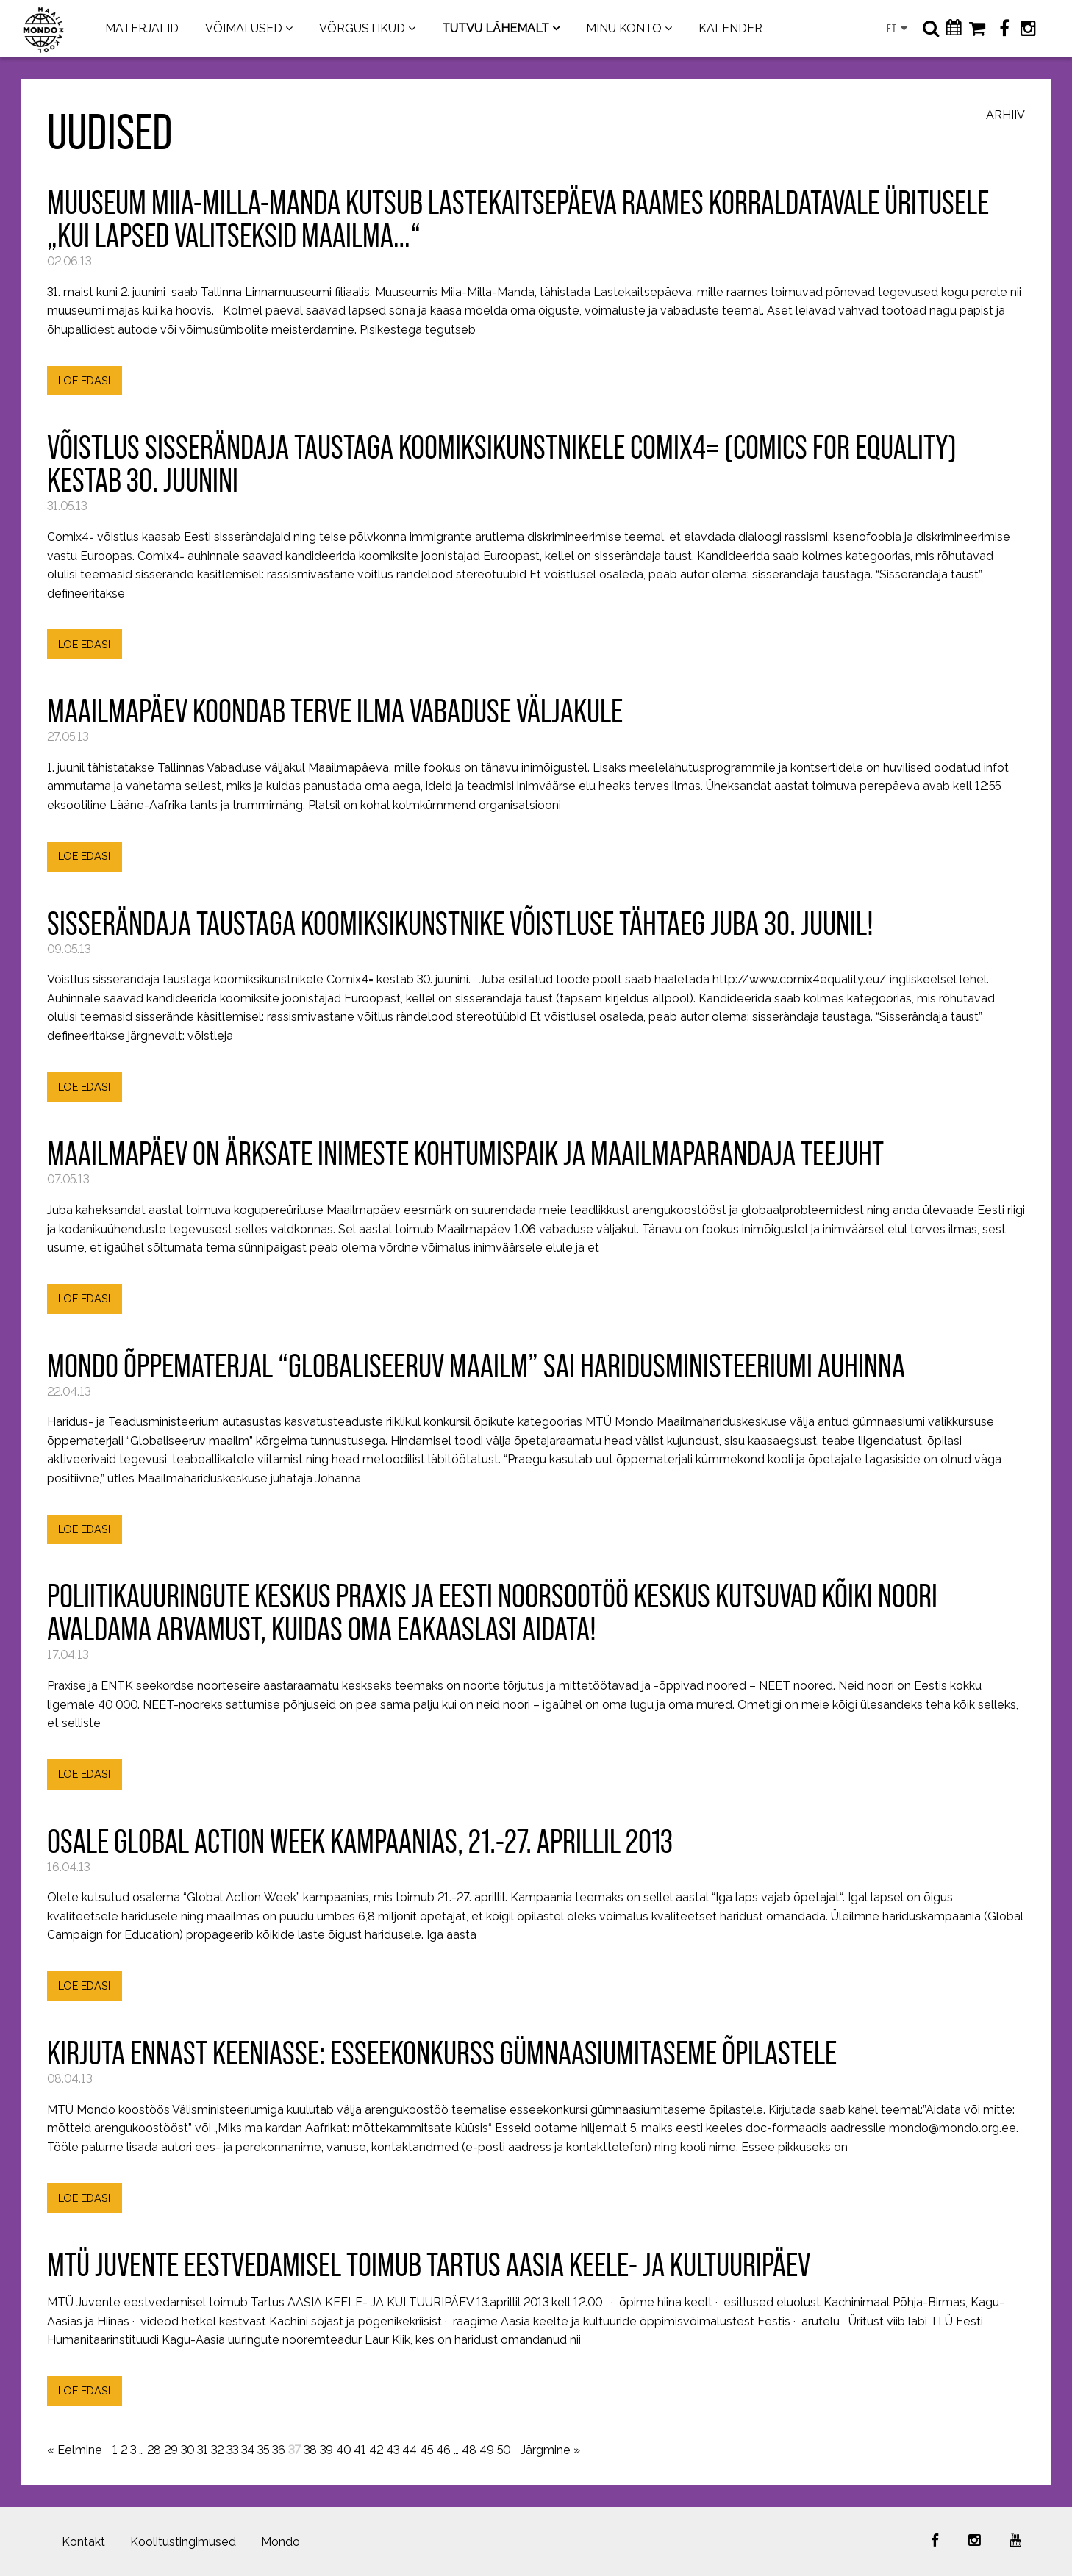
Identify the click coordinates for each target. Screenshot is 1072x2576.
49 (486, 2450)
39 (326, 2450)
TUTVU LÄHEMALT (495, 28)
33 (232, 2450)
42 (376, 2450)
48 (469, 2450)
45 (426, 2450)
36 (278, 2450)
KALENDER (730, 28)
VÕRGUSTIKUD (362, 28)
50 (503, 2450)
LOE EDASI (84, 380)
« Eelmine (74, 2450)
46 (443, 2450)
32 (217, 2450)
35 (263, 2450)
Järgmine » (550, 2450)
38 (310, 2450)
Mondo (280, 2542)
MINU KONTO (624, 28)
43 (392, 2450)
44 (409, 2450)
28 (154, 2450)
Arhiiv (1005, 116)
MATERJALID (142, 28)
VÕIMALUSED (243, 28)
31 (202, 2450)
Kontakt (83, 2542)
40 (343, 2450)
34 (247, 2450)
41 (360, 2450)
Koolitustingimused (183, 2542)
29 (171, 2450)
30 (187, 2450)
